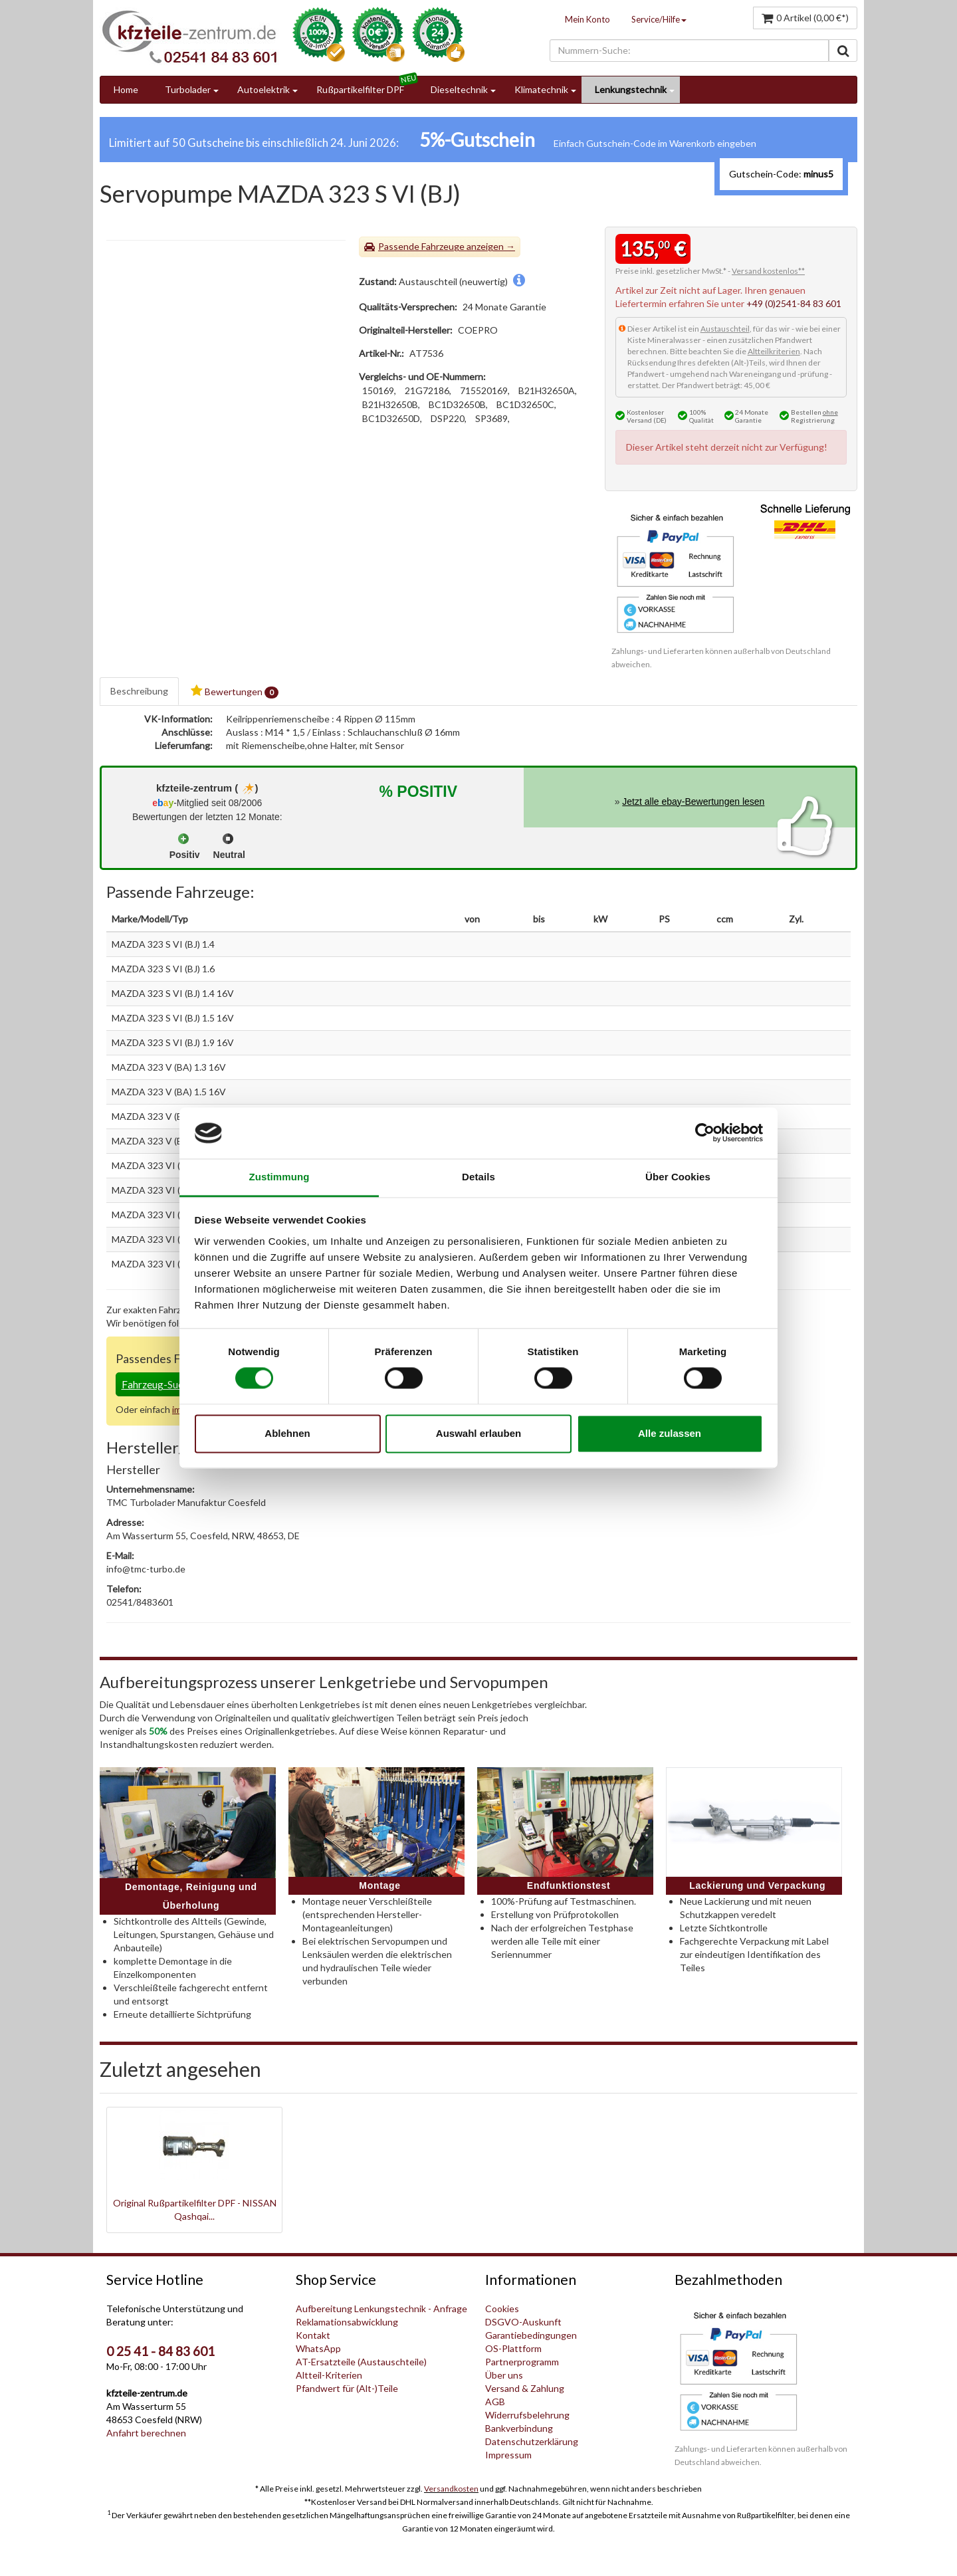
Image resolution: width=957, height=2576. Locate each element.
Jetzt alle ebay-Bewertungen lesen (693, 801)
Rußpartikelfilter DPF (360, 89)
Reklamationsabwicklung (347, 2321)
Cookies (502, 2308)
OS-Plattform (513, 2348)
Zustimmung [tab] (279, 1176)
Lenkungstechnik (631, 89)
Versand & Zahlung (524, 2388)
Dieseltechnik (459, 89)
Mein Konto (587, 19)
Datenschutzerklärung (531, 2441)
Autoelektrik (263, 89)
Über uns (504, 2375)
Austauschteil (725, 329)
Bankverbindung (519, 2428)
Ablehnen (287, 1433)
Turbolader (188, 89)
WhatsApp (318, 2348)
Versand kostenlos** (768, 271)
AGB (495, 2401)
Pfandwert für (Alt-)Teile (347, 2388)
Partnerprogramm (522, 2361)
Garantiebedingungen (531, 2335)
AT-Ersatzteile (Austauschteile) (361, 2361)
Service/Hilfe (659, 19)
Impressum (508, 2454)
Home (126, 89)
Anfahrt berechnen (146, 2432)
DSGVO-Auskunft (523, 2321)
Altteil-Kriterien (329, 2375)
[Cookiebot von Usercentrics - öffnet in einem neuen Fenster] (705, 1133)
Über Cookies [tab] (677, 1176)
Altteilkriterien (774, 351)
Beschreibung (139, 691)
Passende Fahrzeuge (421, 246)
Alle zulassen (669, 1433)
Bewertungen (234, 691)
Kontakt (313, 2335)
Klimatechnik (541, 89)
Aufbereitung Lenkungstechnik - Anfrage (381, 2308)
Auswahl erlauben (478, 1433)
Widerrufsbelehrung (527, 2414)
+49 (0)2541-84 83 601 (793, 303)
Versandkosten (451, 2489)
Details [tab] (478, 1176)
